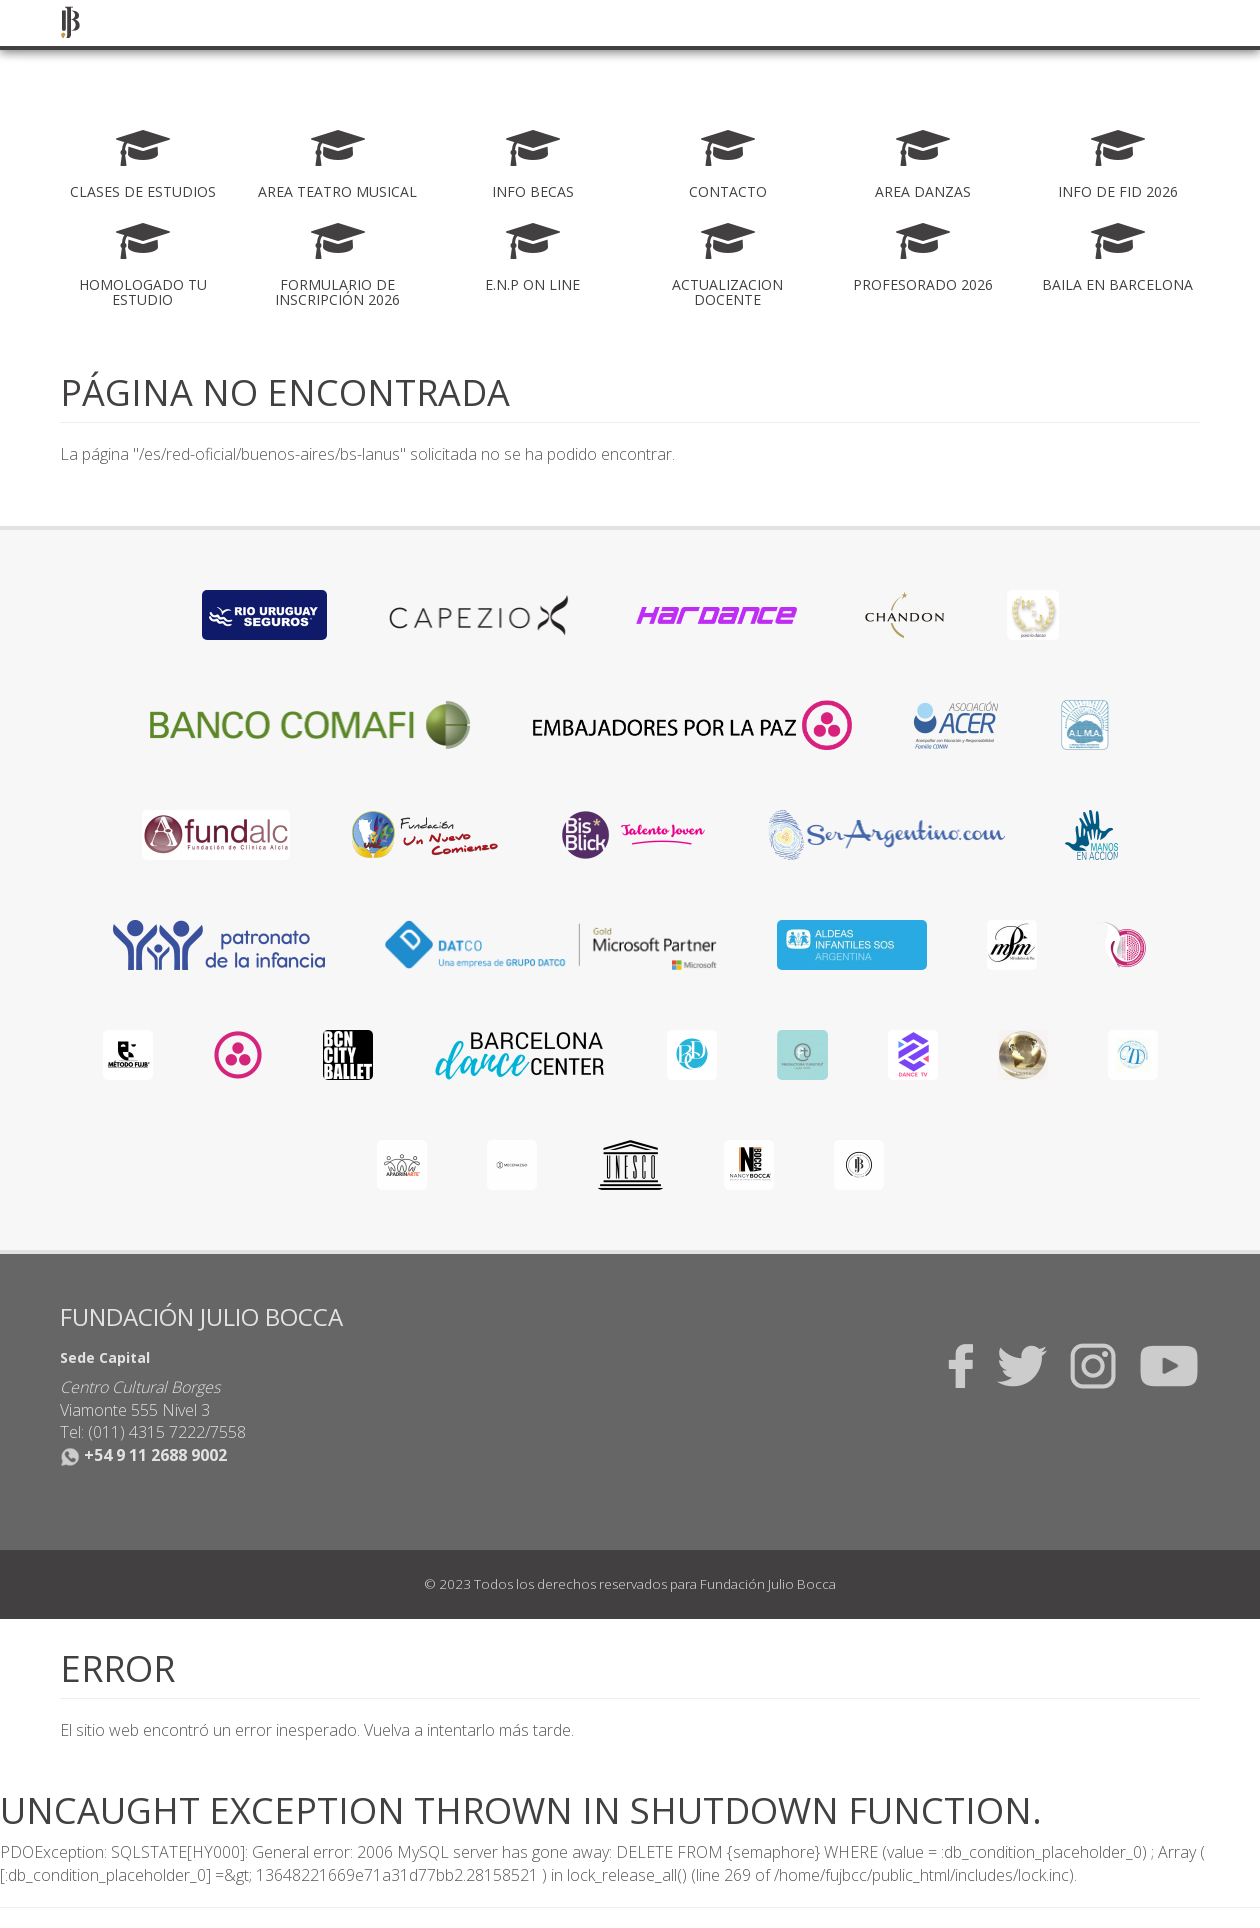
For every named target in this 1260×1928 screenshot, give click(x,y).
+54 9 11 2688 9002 (143, 1455)
